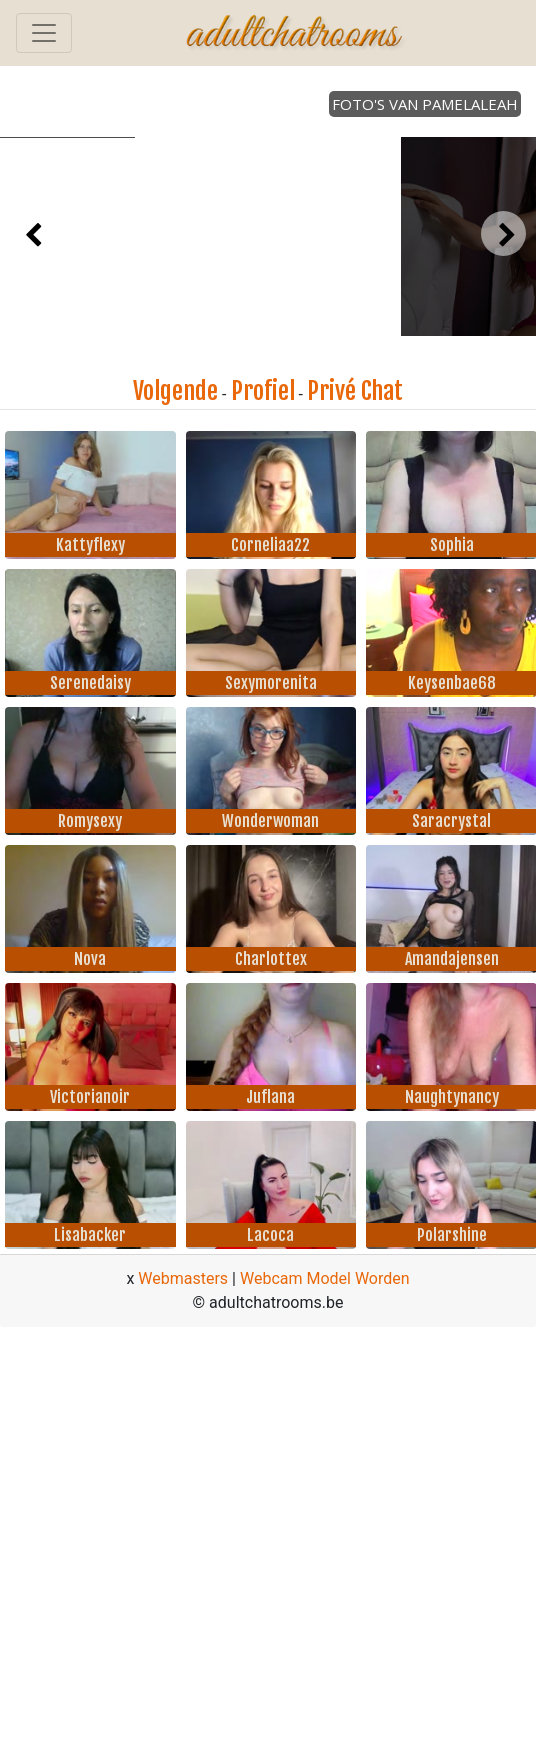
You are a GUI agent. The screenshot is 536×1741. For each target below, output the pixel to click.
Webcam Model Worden (325, 1278)
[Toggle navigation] (44, 33)
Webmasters (183, 1278)
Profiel (263, 391)
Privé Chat (355, 391)
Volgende (175, 391)
